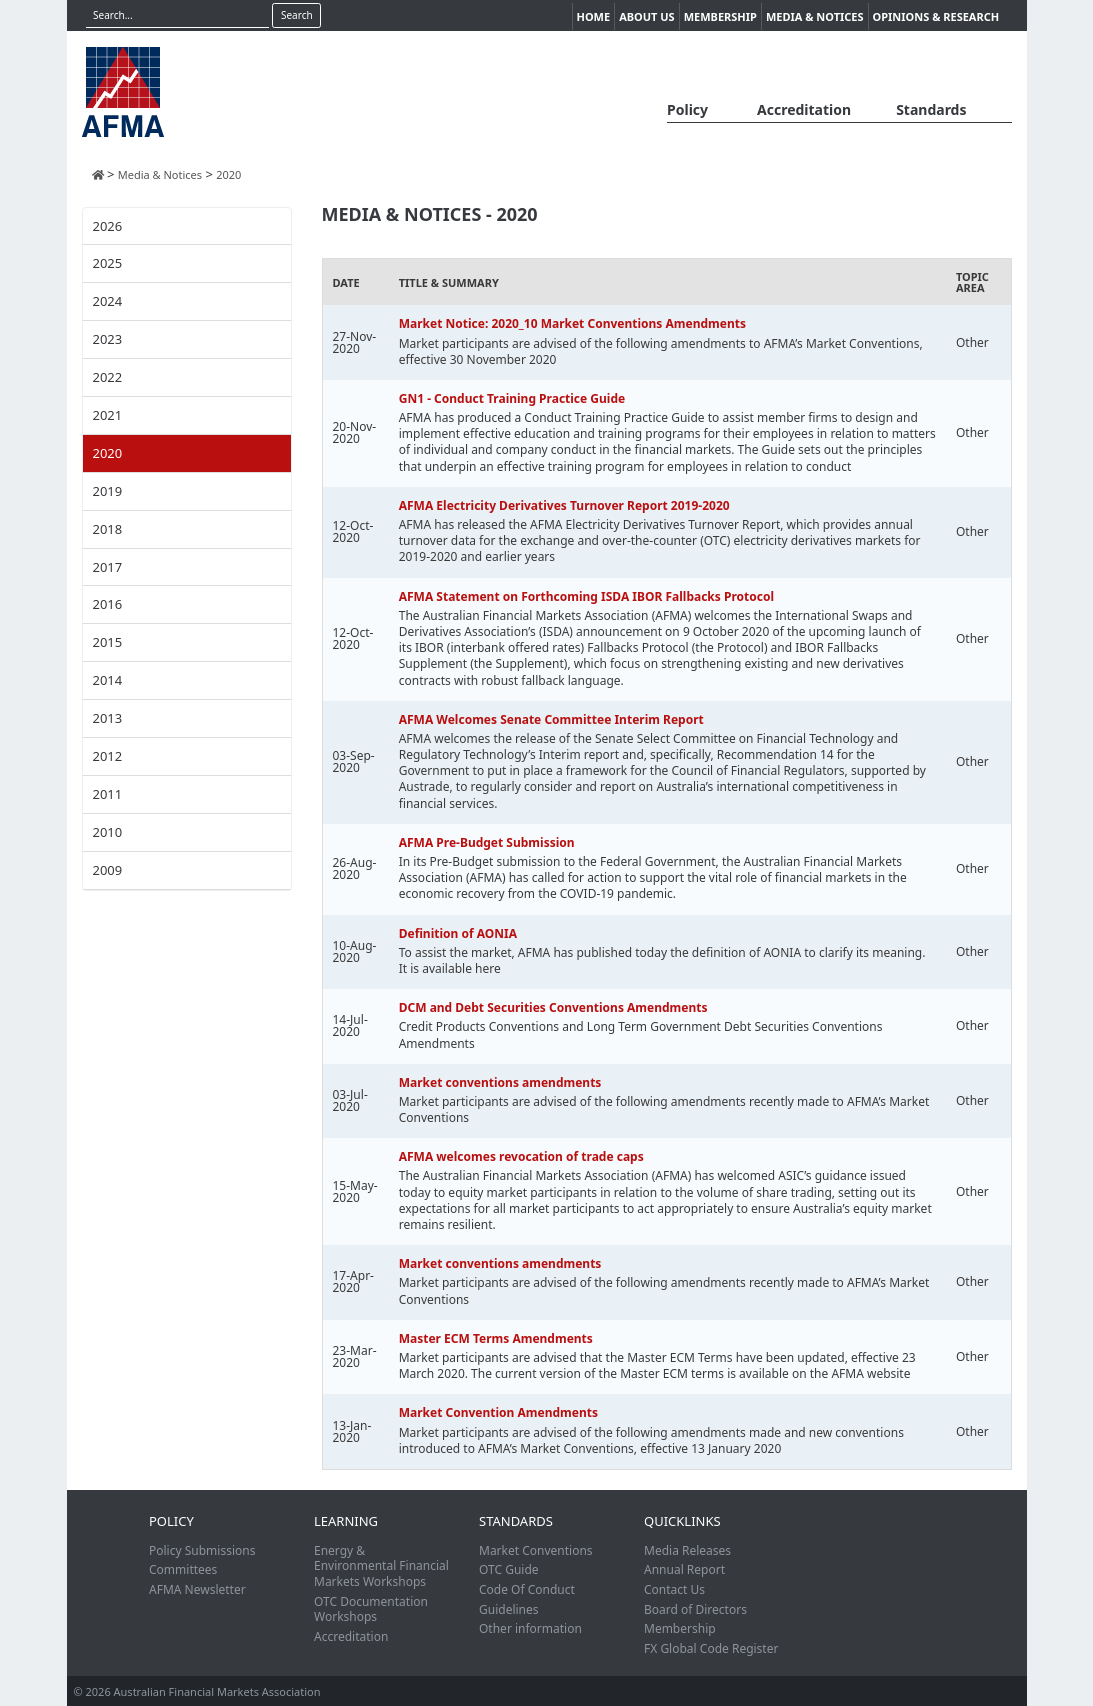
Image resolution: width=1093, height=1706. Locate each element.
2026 (108, 226)
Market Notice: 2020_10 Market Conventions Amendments (572, 323)
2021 (108, 415)
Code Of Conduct (527, 1589)
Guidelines (509, 1609)
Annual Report (684, 1569)
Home (594, 16)
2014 (108, 680)
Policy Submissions (202, 1550)
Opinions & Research (936, 16)
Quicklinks (682, 1521)
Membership (720, 16)
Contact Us (674, 1589)
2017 (108, 567)
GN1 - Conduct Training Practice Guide (512, 398)
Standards (931, 109)
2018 (108, 529)
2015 (108, 642)
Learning (346, 1521)
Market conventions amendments (500, 1082)
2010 (108, 832)
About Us (647, 16)
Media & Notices (815, 16)
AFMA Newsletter (197, 1589)
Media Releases (687, 1550)
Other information (530, 1628)
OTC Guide (509, 1569)
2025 (108, 263)
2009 (108, 870)
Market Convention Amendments (498, 1412)
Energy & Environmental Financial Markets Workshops (381, 1566)
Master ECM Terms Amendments (496, 1338)
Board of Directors (695, 1609)
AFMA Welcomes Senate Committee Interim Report (551, 719)
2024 (108, 301)
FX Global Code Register (711, 1648)
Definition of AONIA (458, 933)
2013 (108, 718)
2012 (108, 756)
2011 (108, 794)
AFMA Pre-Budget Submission (487, 842)
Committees (183, 1569)
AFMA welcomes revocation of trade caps (521, 1156)
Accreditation (804, 109)
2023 (108, 339)
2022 (108, 377)
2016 (108, 604)
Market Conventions (536, 1550)
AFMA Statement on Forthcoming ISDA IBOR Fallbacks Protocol (586, 596)
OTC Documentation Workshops (371, 1609)
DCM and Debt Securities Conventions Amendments (553, 1007)
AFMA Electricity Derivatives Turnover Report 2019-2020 (564, 505)
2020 (108, 453)
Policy (687, 109)
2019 (108, 491)
